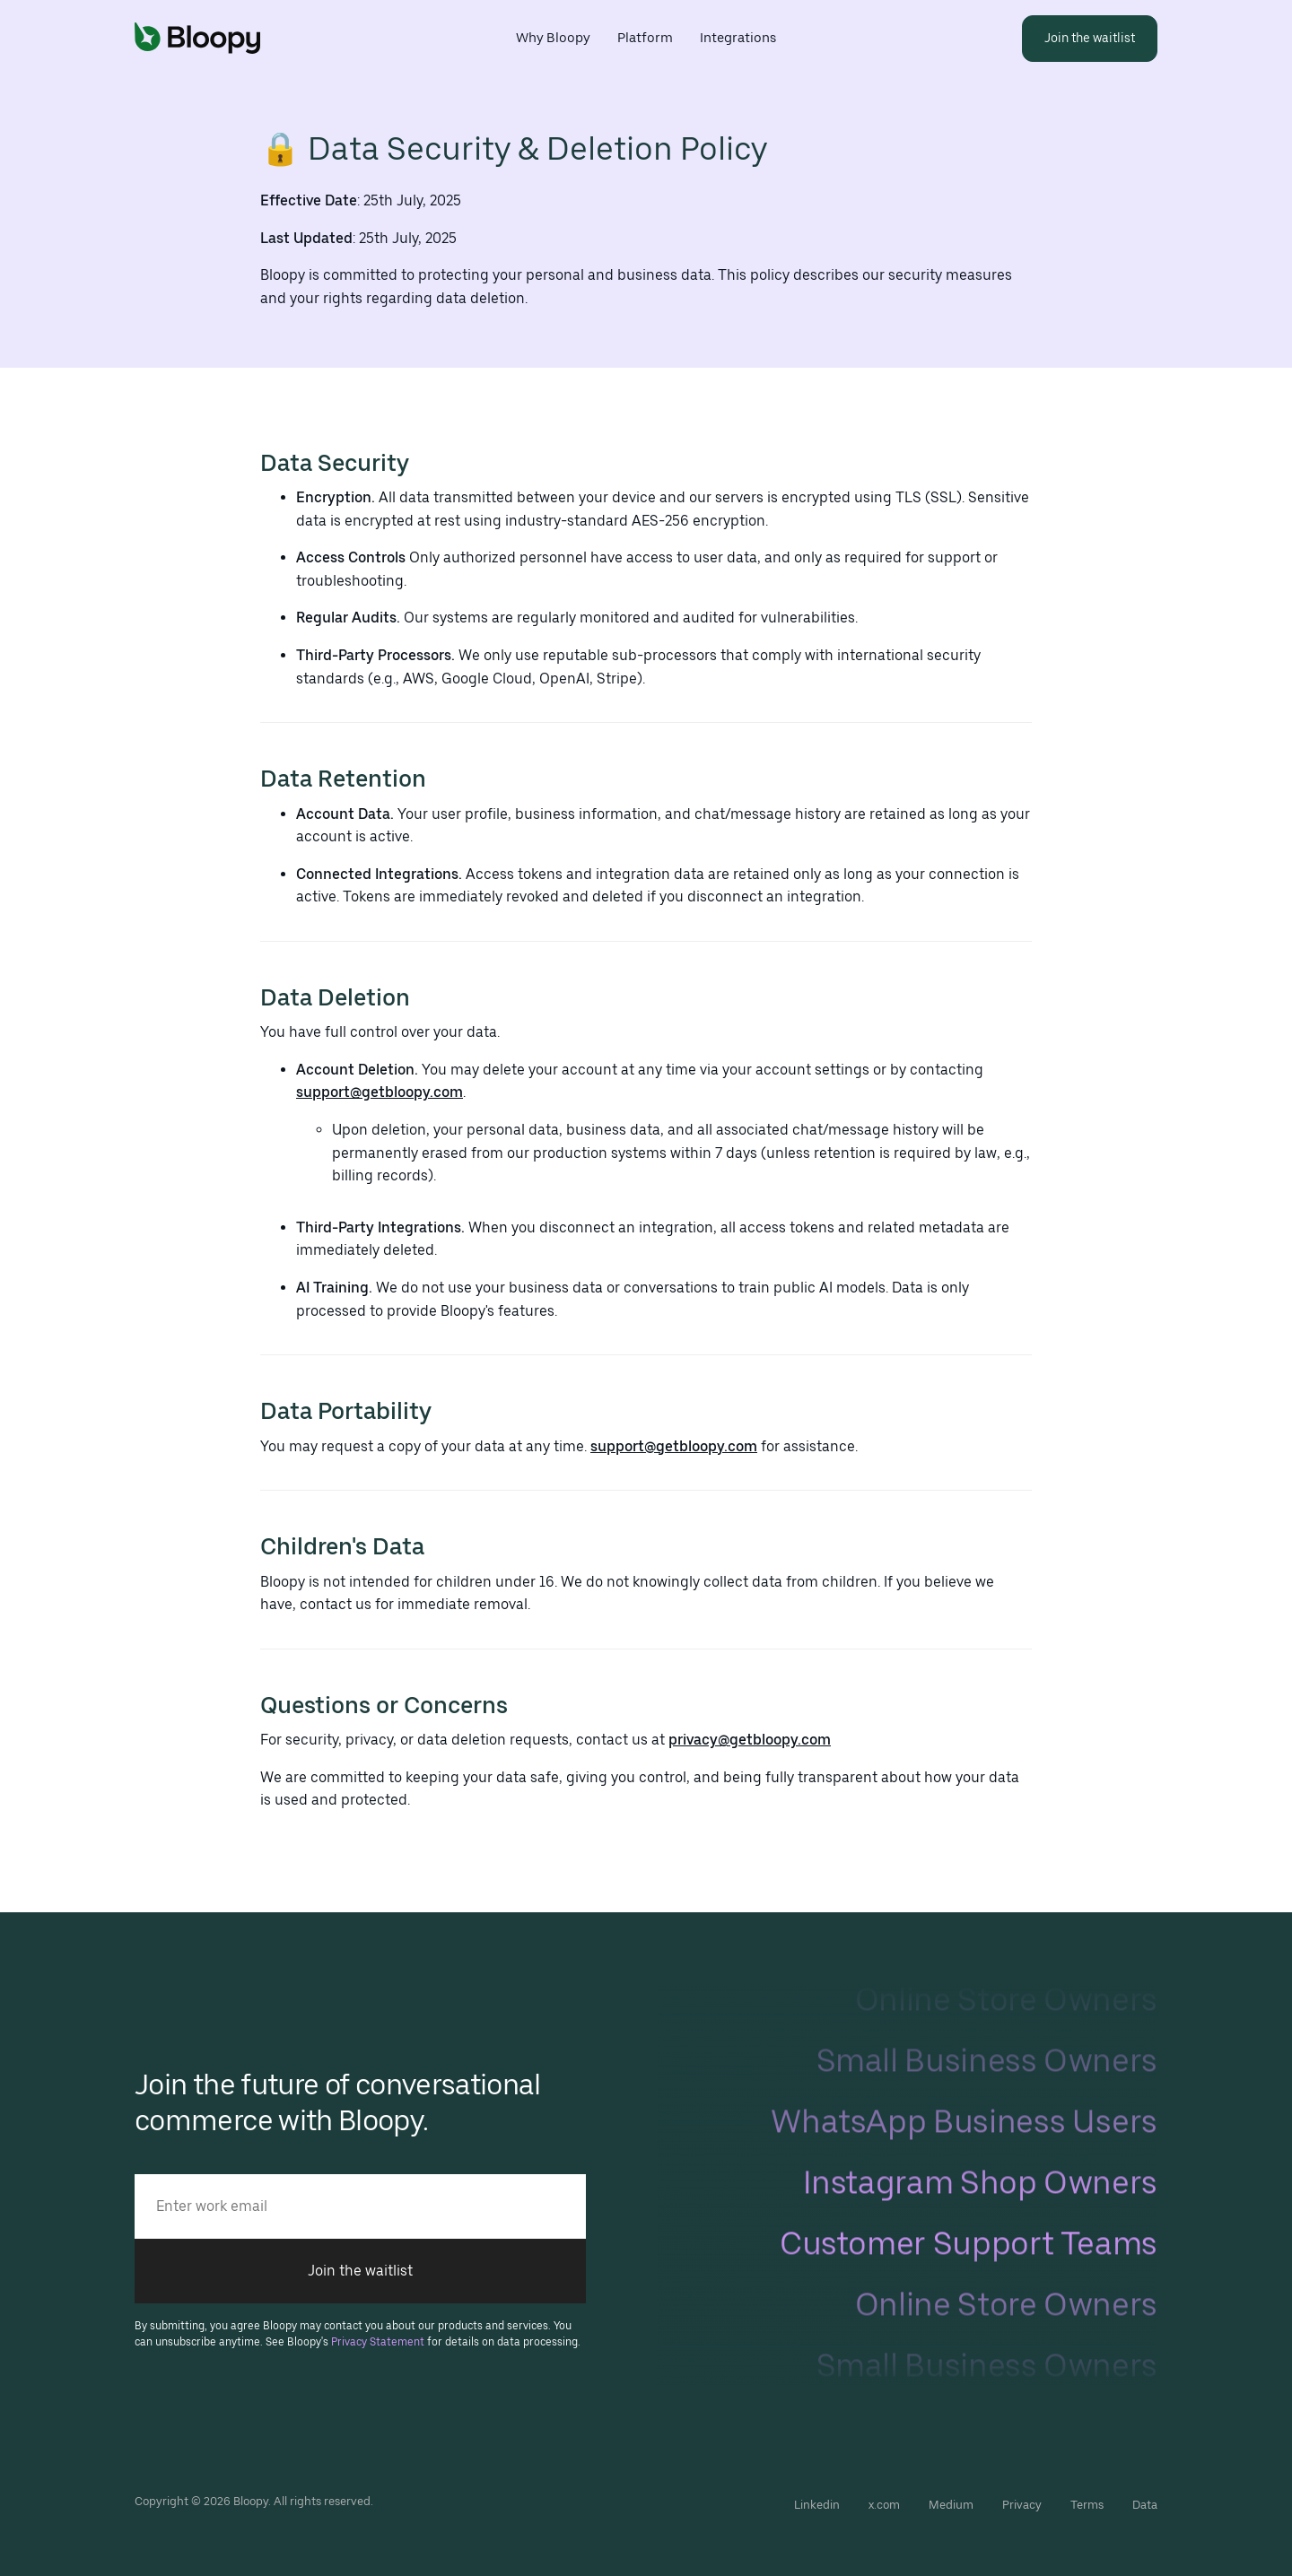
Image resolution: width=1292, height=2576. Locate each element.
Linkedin (817, 2504)
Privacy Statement (377, 2342)
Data (1144, 2504)
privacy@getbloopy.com (749, 1739)
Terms (1087, 2504)
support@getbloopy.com (379, 1092)
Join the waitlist (360, 2270)
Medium (951, 2504)
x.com (884, 2504)
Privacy (1022, 2504)
